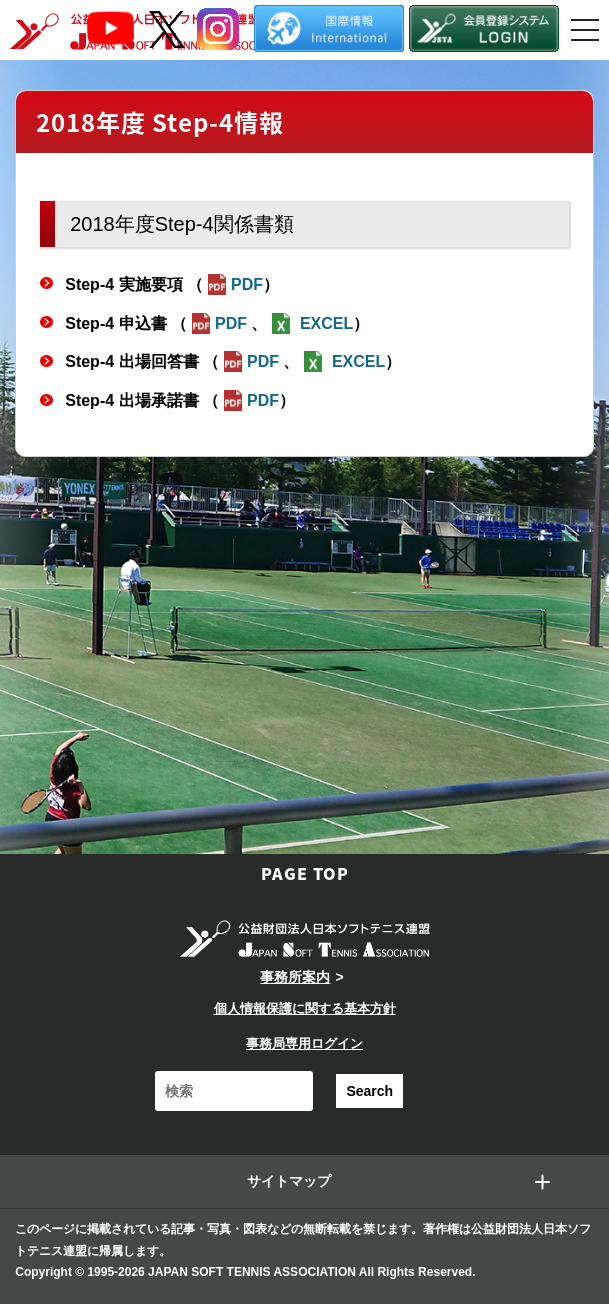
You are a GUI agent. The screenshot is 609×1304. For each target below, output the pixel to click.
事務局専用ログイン (304, 1043)
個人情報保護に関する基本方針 (305, 1008)
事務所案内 (295, 977)
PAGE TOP (305, 873)
